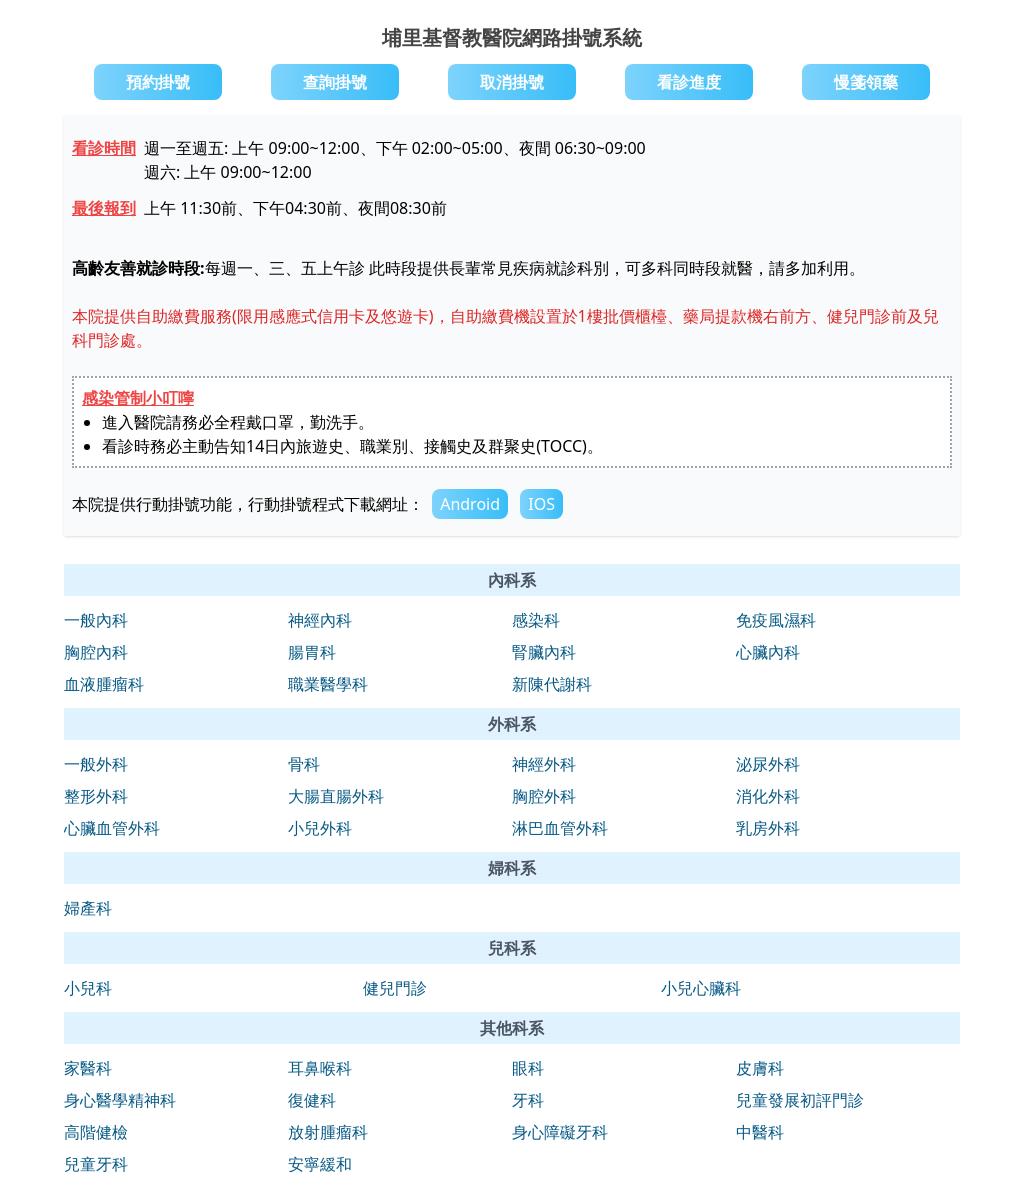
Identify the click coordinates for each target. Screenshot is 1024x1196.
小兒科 (88, 988)
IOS (541, 504)
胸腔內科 (96, 652)
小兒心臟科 (701, 988)
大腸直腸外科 (336, 796)
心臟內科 (768, 652)
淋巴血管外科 (560, 828)
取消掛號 (512, 82)
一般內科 (96, 620)
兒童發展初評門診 (800, 1100)
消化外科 (768, 796)
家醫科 (88, 1068)
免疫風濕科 (776, 620)
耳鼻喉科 (320, 1068)
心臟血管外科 (112, 828)
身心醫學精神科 (120, 1100)
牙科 (528, 1100)
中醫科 (760, 1132)
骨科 (304, 764)
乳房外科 (768, 828)
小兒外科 (320, 828)
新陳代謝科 (552, 684)
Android (470, 504)
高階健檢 (96, 1132)
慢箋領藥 (866, 82)
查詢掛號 (335, 82)
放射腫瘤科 (328, 1132)
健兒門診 (395, 988)
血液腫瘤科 (104, 684)
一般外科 (96, 764)
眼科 (528, 1068)
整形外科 (96, 796)
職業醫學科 (328, 684)
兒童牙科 (96, 1164)
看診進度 (689, 82)
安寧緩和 (320, 1164)
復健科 (312, 1100)
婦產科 (88, 908)
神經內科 (320, 620)
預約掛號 (158, 82)
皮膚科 (760, 1068)
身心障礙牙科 (560, 1132)
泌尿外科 (768, 764)
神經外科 (544, 764)
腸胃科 (312, 652)
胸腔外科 (544, 796)
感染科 (536, 620)
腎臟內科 (544, 652)
